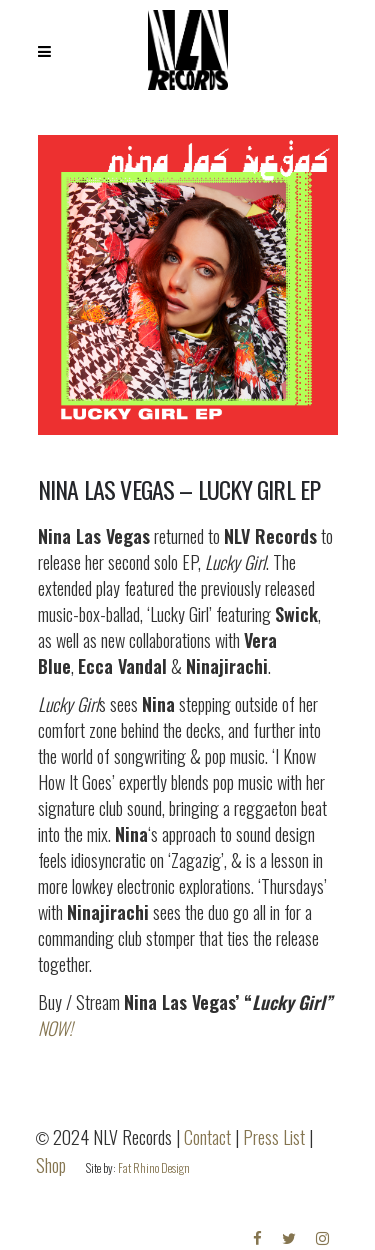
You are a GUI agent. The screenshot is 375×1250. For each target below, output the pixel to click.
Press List (274, 1137)
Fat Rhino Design (154, 1167)
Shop (51, 1165)
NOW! (55, 1028)
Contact (207, 1137)
